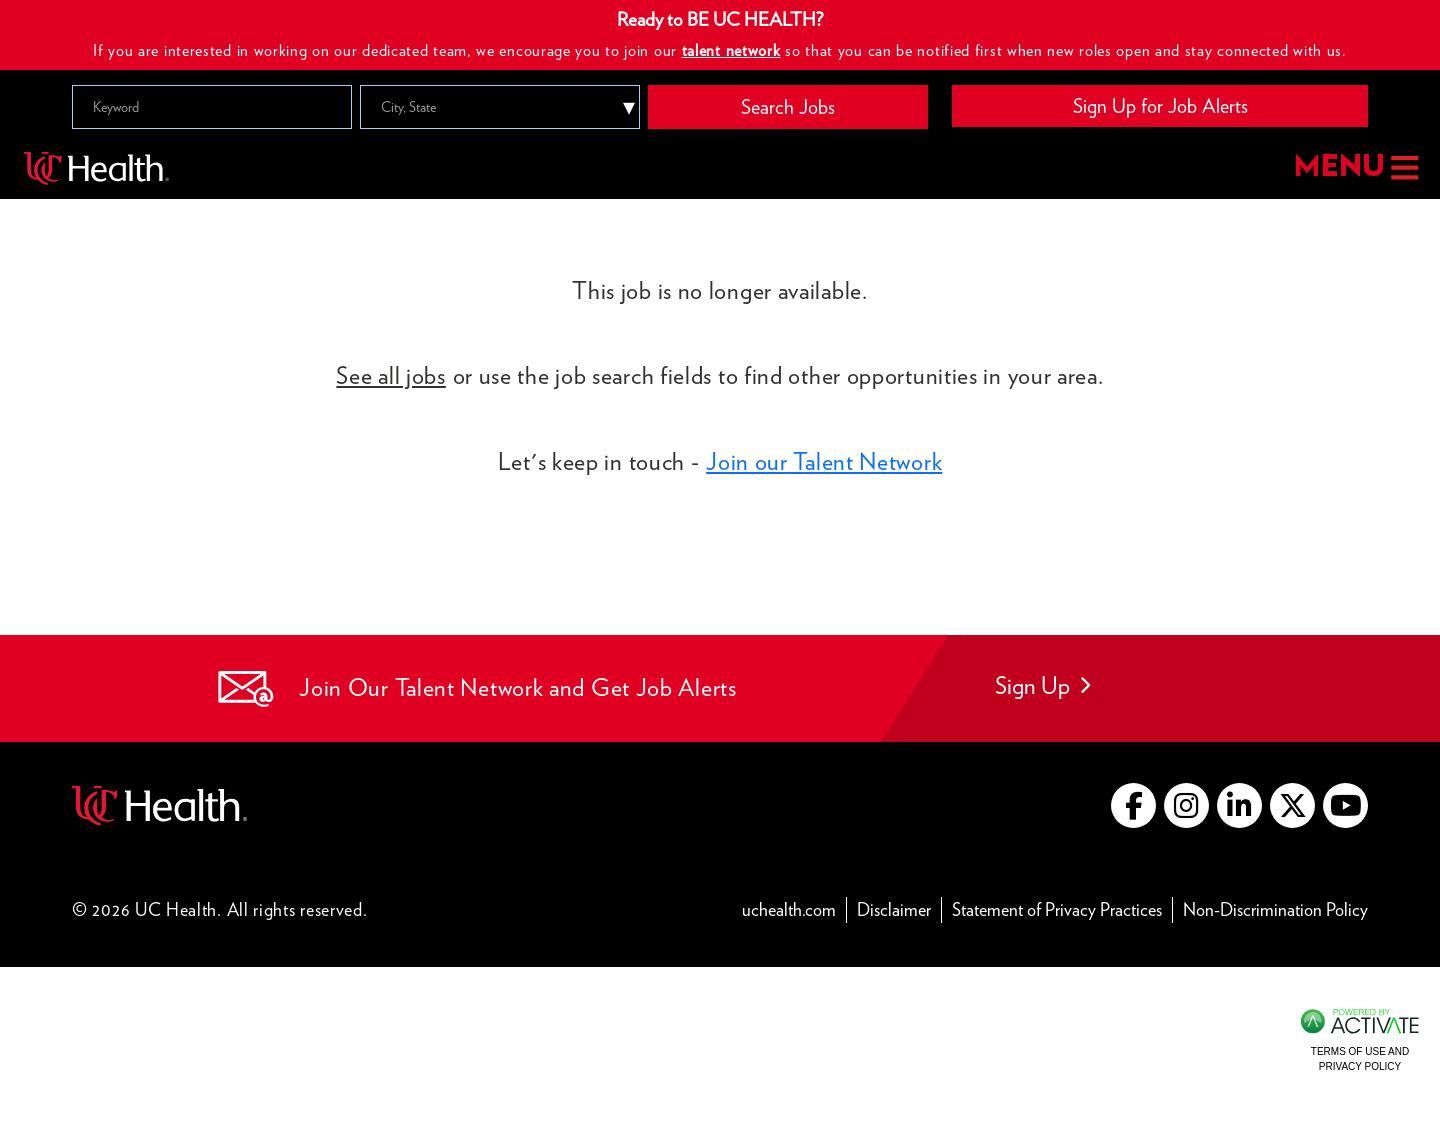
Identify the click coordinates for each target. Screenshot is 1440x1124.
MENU (1354, 167)
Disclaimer (899, 908)
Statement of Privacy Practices (1062, 908)
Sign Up (1042, 685)
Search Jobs (788, 107)
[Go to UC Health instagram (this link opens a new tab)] (1186, 805)
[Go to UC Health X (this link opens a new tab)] (1292, 805)
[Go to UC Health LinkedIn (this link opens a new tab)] (1239, 805)
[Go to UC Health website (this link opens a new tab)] (159, 802)
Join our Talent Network (824, 461)
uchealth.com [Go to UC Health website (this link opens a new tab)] (789, 909)
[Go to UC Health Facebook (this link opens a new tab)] (1133, 805)
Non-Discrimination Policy (1275, 908)
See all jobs (390, 375)
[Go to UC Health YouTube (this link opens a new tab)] (1345, 805)
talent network (731, 50)
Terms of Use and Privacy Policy (1360, 1058)
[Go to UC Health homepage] (96, 167)
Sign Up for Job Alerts (1160, 106)
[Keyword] (212, 107)
